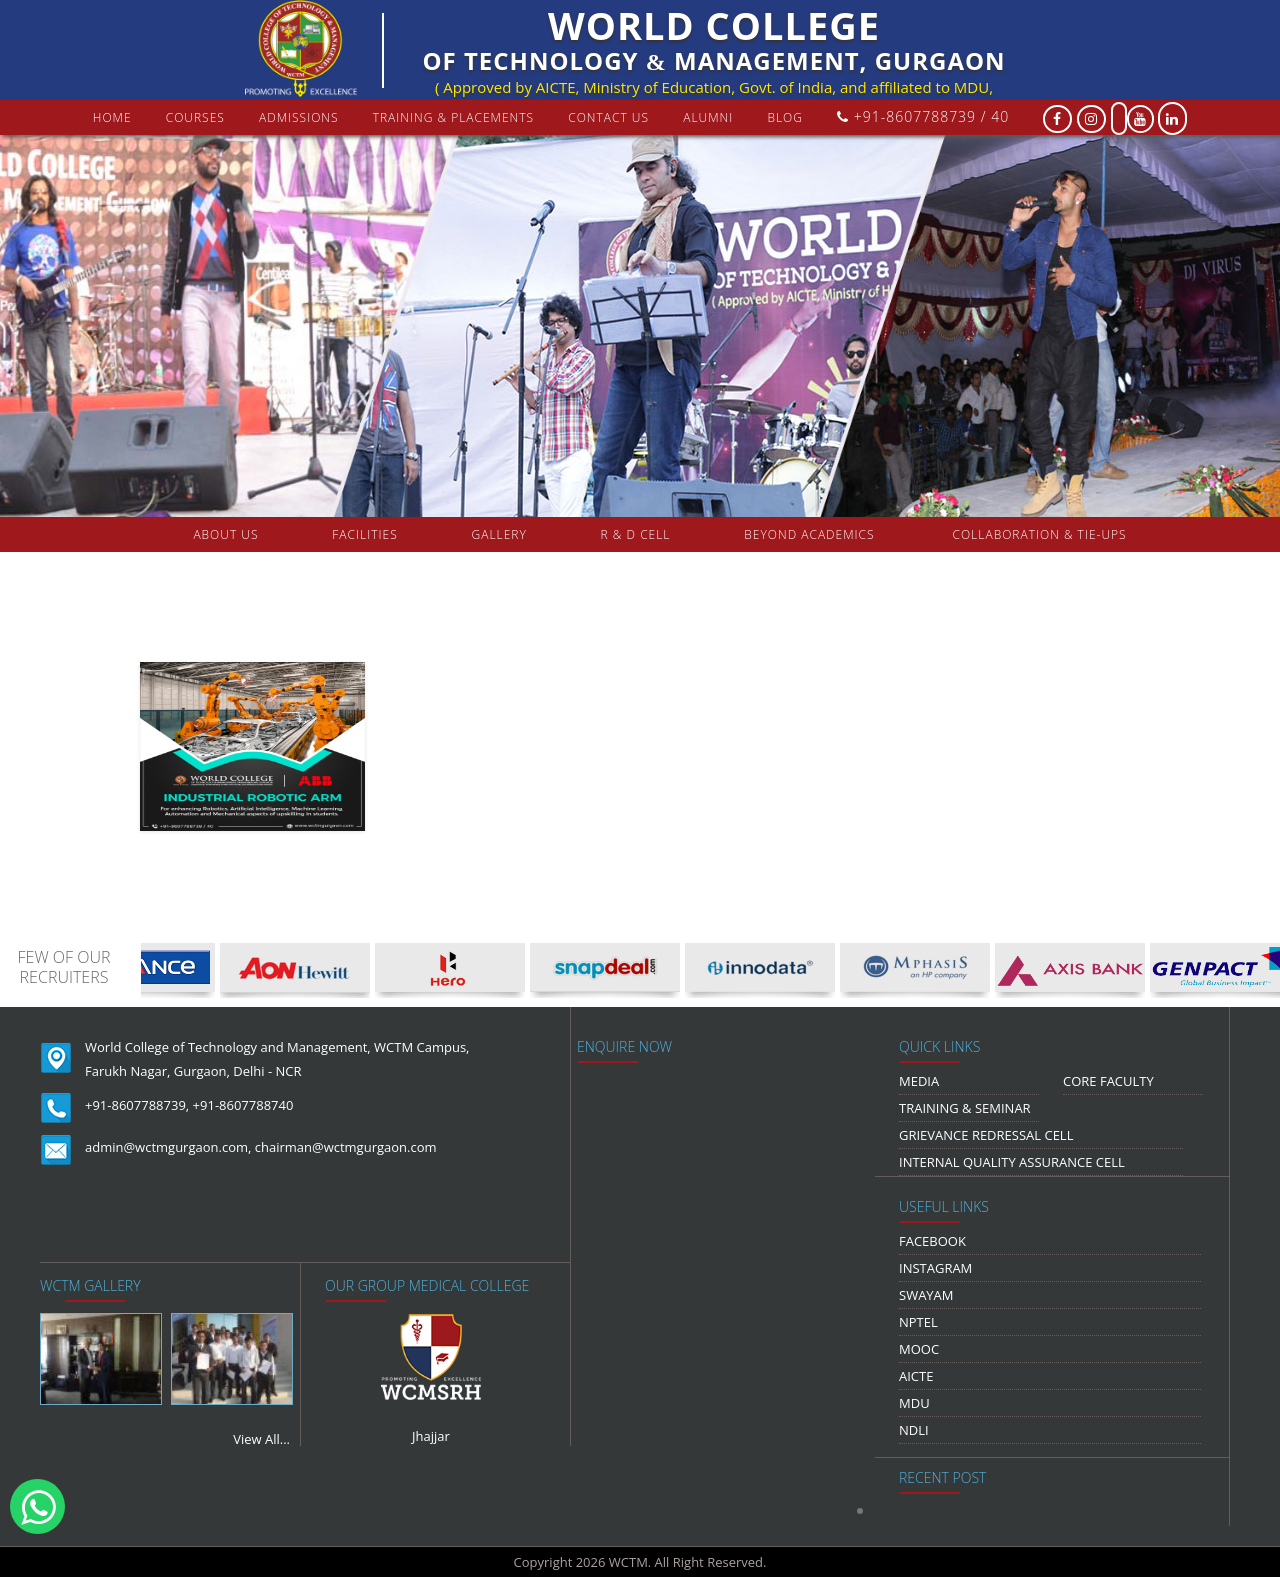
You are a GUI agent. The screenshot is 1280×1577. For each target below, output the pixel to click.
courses (195, 117)
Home (112, 117)
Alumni (708, 117)
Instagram (935, 1268)
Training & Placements (453, 117)
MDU (914, 1403)
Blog (785, 117)
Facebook (932, 1241)
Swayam (926, 1295)
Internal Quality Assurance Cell (1012, 1162)
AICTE (916, 1376)
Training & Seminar (965, 1108)
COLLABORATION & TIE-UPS (1040, 534)
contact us (608, 117)
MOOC (919, 1349)
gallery (499, 534)
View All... (261, 1439)
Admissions (299, 117)
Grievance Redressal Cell (986, 1135)
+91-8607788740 (243, 1105)
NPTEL (918, 1322)
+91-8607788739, (137, 1105)
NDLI (914, 1430)
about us (225, 534)
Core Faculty (1108, 1081)
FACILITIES (364, 534)
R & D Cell (636, 534)
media (919, 1081)
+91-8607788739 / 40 (923, 116)
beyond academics (811, 534)
